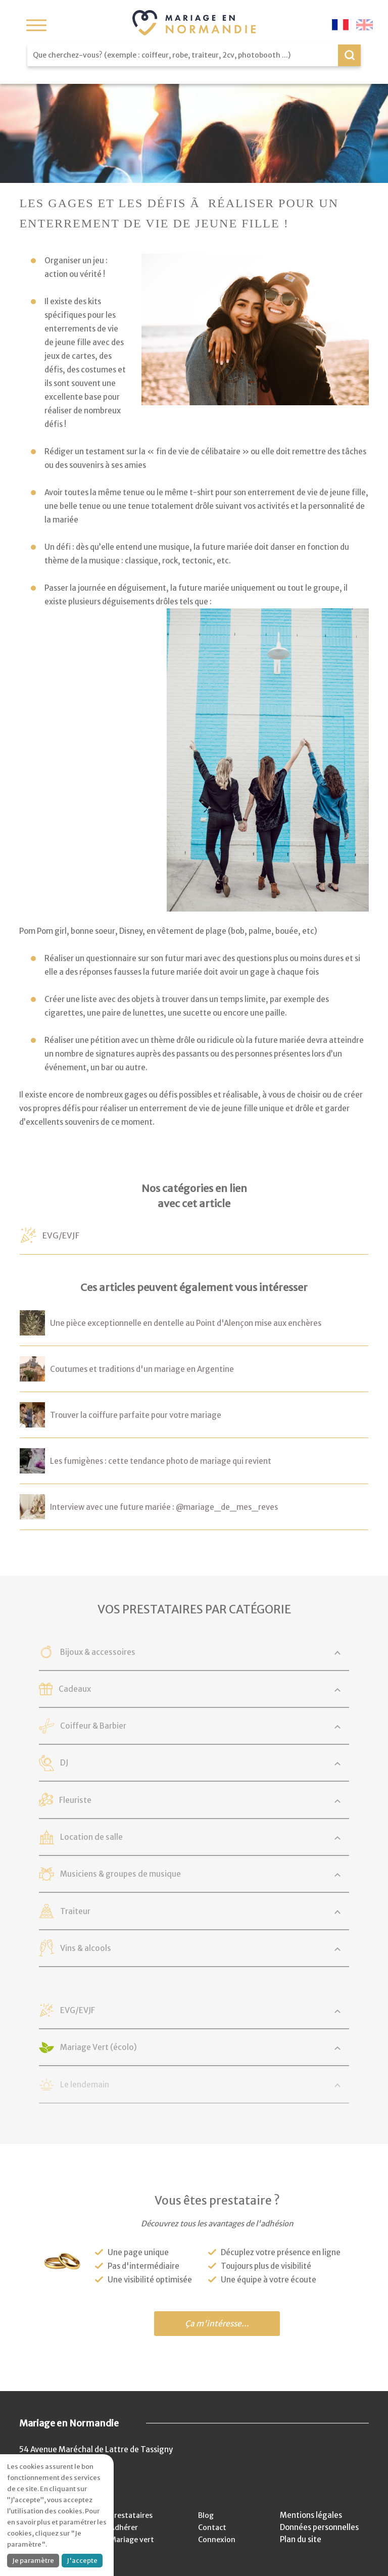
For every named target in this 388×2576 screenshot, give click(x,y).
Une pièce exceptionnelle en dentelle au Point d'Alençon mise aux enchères (185, 1323)
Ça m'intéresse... (217, 2323)
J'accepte (82, 2560)
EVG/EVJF (65, 1235)
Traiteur (93, 1911)
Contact (214, 2527)
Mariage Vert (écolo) (118, 2047)
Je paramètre (33, 2560)
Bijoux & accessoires (117, 1652)
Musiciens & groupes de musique (142, 1874)
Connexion (218, 2539)
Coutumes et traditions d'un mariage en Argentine (142, 1369)
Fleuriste (92, 1800)
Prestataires (131, 2515)
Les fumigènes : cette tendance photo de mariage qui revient (160, 1461)
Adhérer (123, 2527)
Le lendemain (103, 2084)
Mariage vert (133, 2539)
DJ (80, 1763)
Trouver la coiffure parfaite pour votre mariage (135, 1415)
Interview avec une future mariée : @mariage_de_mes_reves (164, 1507)
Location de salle (110, 1837)
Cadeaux (91, 1689)
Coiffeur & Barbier (113, 1726)
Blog (207, 2515)
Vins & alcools (104, 1948)
